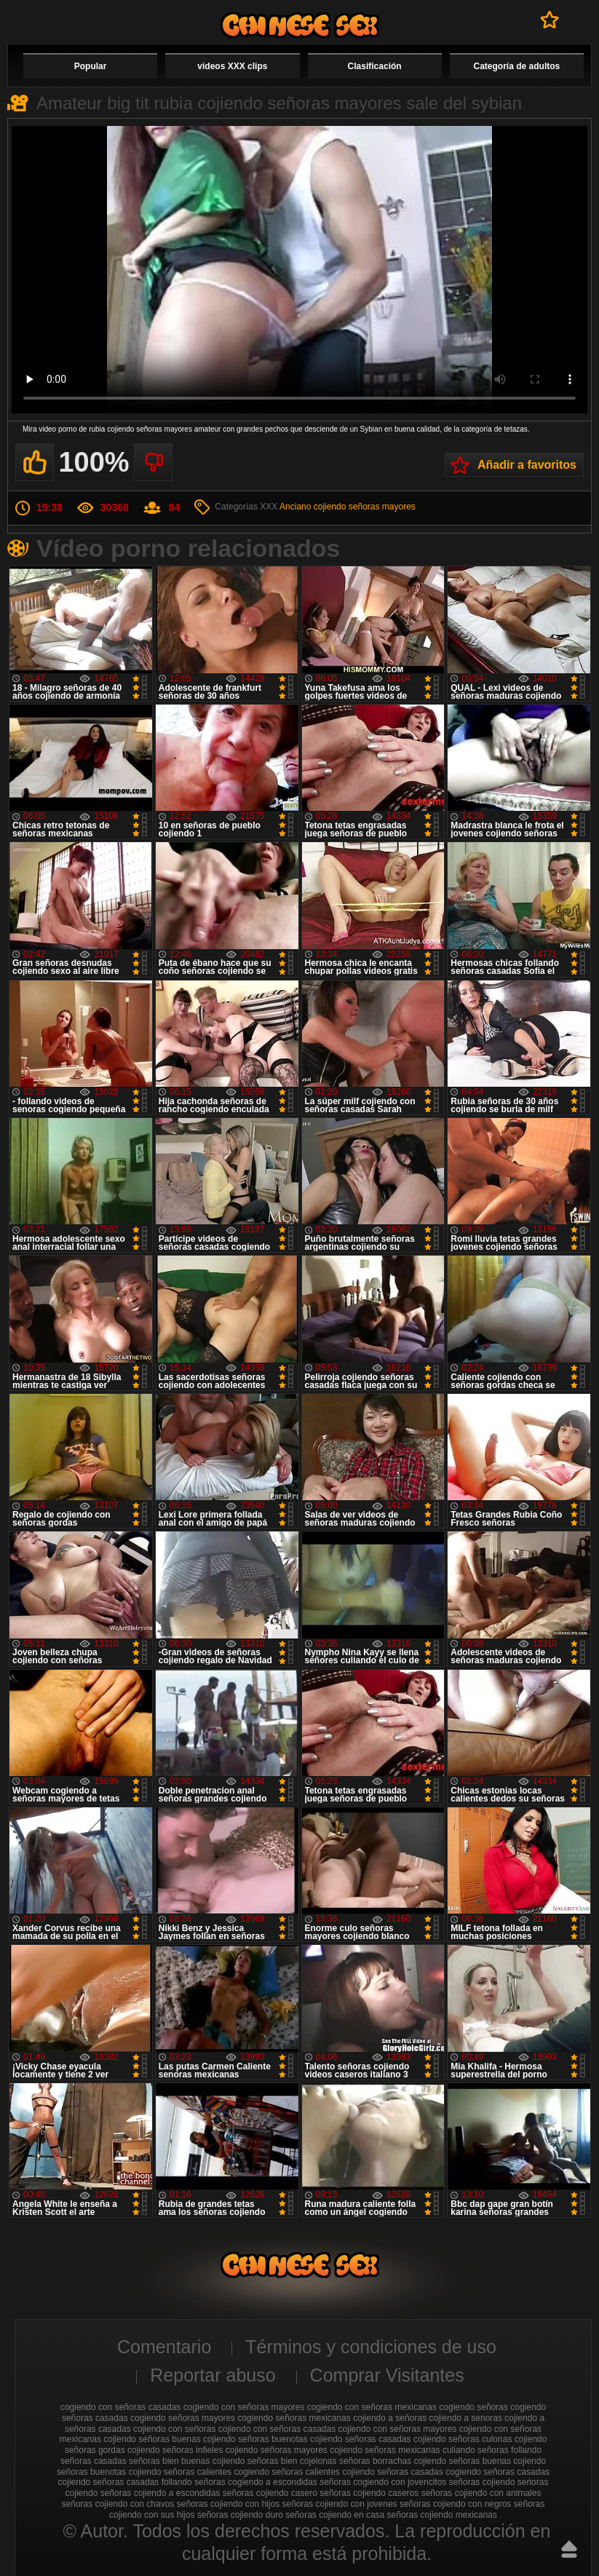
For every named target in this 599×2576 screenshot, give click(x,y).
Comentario (164, 2347)
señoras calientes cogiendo (216, 2472)
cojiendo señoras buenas (151, 2439)
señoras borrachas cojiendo (392, 2461)
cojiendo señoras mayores (365, 507)
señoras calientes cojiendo (322, 2472)
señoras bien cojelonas (292, 2461)
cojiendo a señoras (390, 2418)
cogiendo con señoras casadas (120, 2407)
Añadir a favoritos (526, 465)
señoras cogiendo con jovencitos (383, 2482)
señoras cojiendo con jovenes (339, 2504)
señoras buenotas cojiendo (109, 2472)
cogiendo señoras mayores (182, 2418)
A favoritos (550, 19)
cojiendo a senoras (465, 2418)
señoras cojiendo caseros (369, 2493)
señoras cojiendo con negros (455, 2504)
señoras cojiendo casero (270, 2493)
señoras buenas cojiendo (497, 2461)
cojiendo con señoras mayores (397, 2429)
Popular (90, 66)
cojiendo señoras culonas (462, 2439)
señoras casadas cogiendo (429, 2472)
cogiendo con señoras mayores (244, 2407)
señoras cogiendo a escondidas (255, 2482)
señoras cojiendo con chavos (118, 2504)
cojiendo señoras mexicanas (385, 2450)
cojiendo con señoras (174, 2429)
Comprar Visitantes (387, 2375)
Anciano (295, 507)
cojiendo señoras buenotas (255, 2439)
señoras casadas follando (142, 2482)
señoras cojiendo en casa (334, 2515)
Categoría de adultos (517, 66)
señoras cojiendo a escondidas (160, 2493)
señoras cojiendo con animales (481, 2493)
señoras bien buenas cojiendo (187, 2461)
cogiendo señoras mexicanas (293, 2418)
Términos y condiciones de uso (370, 2347)
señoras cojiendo (482, 2482)
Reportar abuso (212, 2375)
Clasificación (375, 66)
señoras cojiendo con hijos (228, 2504)
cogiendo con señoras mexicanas (372, 2407)
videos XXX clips (232, 66)
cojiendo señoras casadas (360, 2439)
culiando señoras (476, 2450)
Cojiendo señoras (300, 25)
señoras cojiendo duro (240, 2515)
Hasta (569, 2549)
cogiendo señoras (473, 2407)
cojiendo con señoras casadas (277, 2429)
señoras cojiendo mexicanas (442, 2515)
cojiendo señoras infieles (175, 2450)
